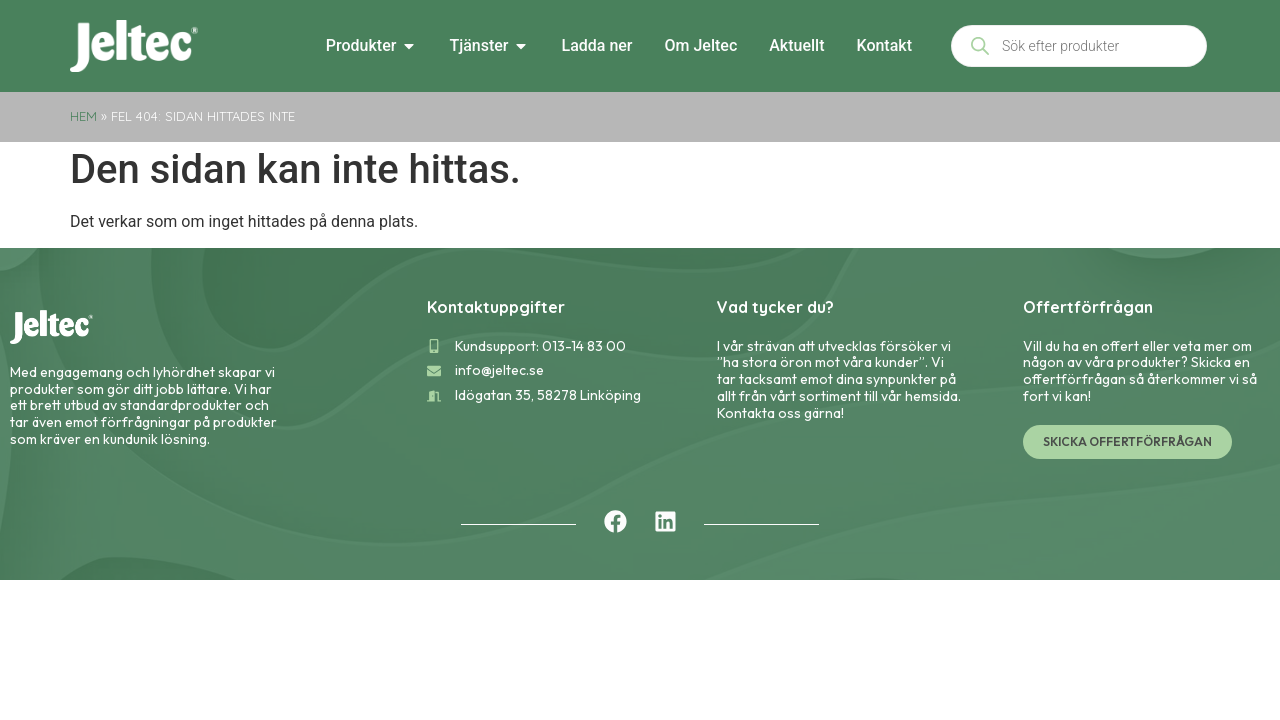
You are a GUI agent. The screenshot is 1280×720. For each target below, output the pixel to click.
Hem (83, 116)
